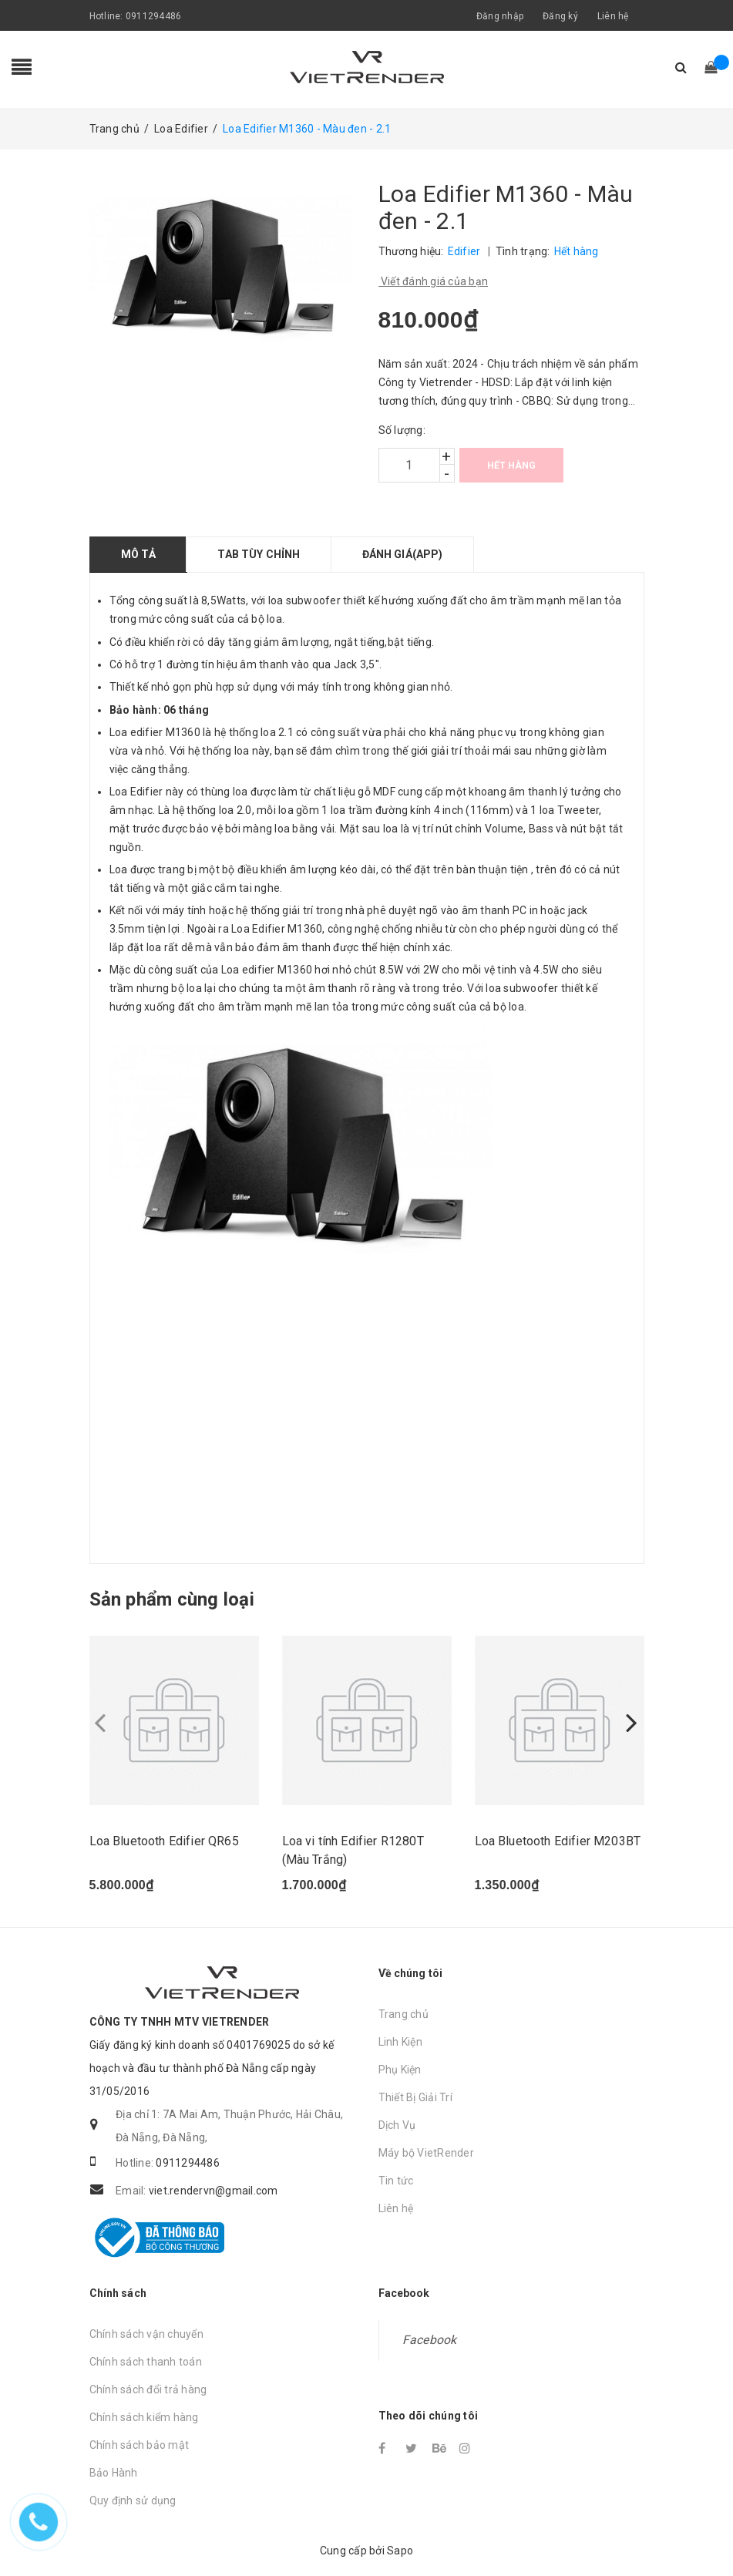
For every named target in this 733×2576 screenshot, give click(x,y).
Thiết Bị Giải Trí (415, 2097)
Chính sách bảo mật (139, 2445)
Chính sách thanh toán (145, 2362)
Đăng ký (560, 16)
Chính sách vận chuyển (146, 2334)
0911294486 (154, 16)
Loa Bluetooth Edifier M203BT (558, 1841)
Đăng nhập (499, 16)
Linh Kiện (400, 2042)
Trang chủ (403, 2014)
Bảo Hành (113, 2473)
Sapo (400, 2550)
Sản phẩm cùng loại (171, 1599)
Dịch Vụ (397, 2125)
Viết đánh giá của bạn (433, 281)
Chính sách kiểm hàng (144, 2417)
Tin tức (396, 2180)
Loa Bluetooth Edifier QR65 (164, 1841)
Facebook (429, 2339)
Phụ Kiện (400, 2069)
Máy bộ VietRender (426, 2153)
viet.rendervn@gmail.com (213, 2190)
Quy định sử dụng (133, 2500)
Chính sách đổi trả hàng (148, 2389)
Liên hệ (613, 16)
